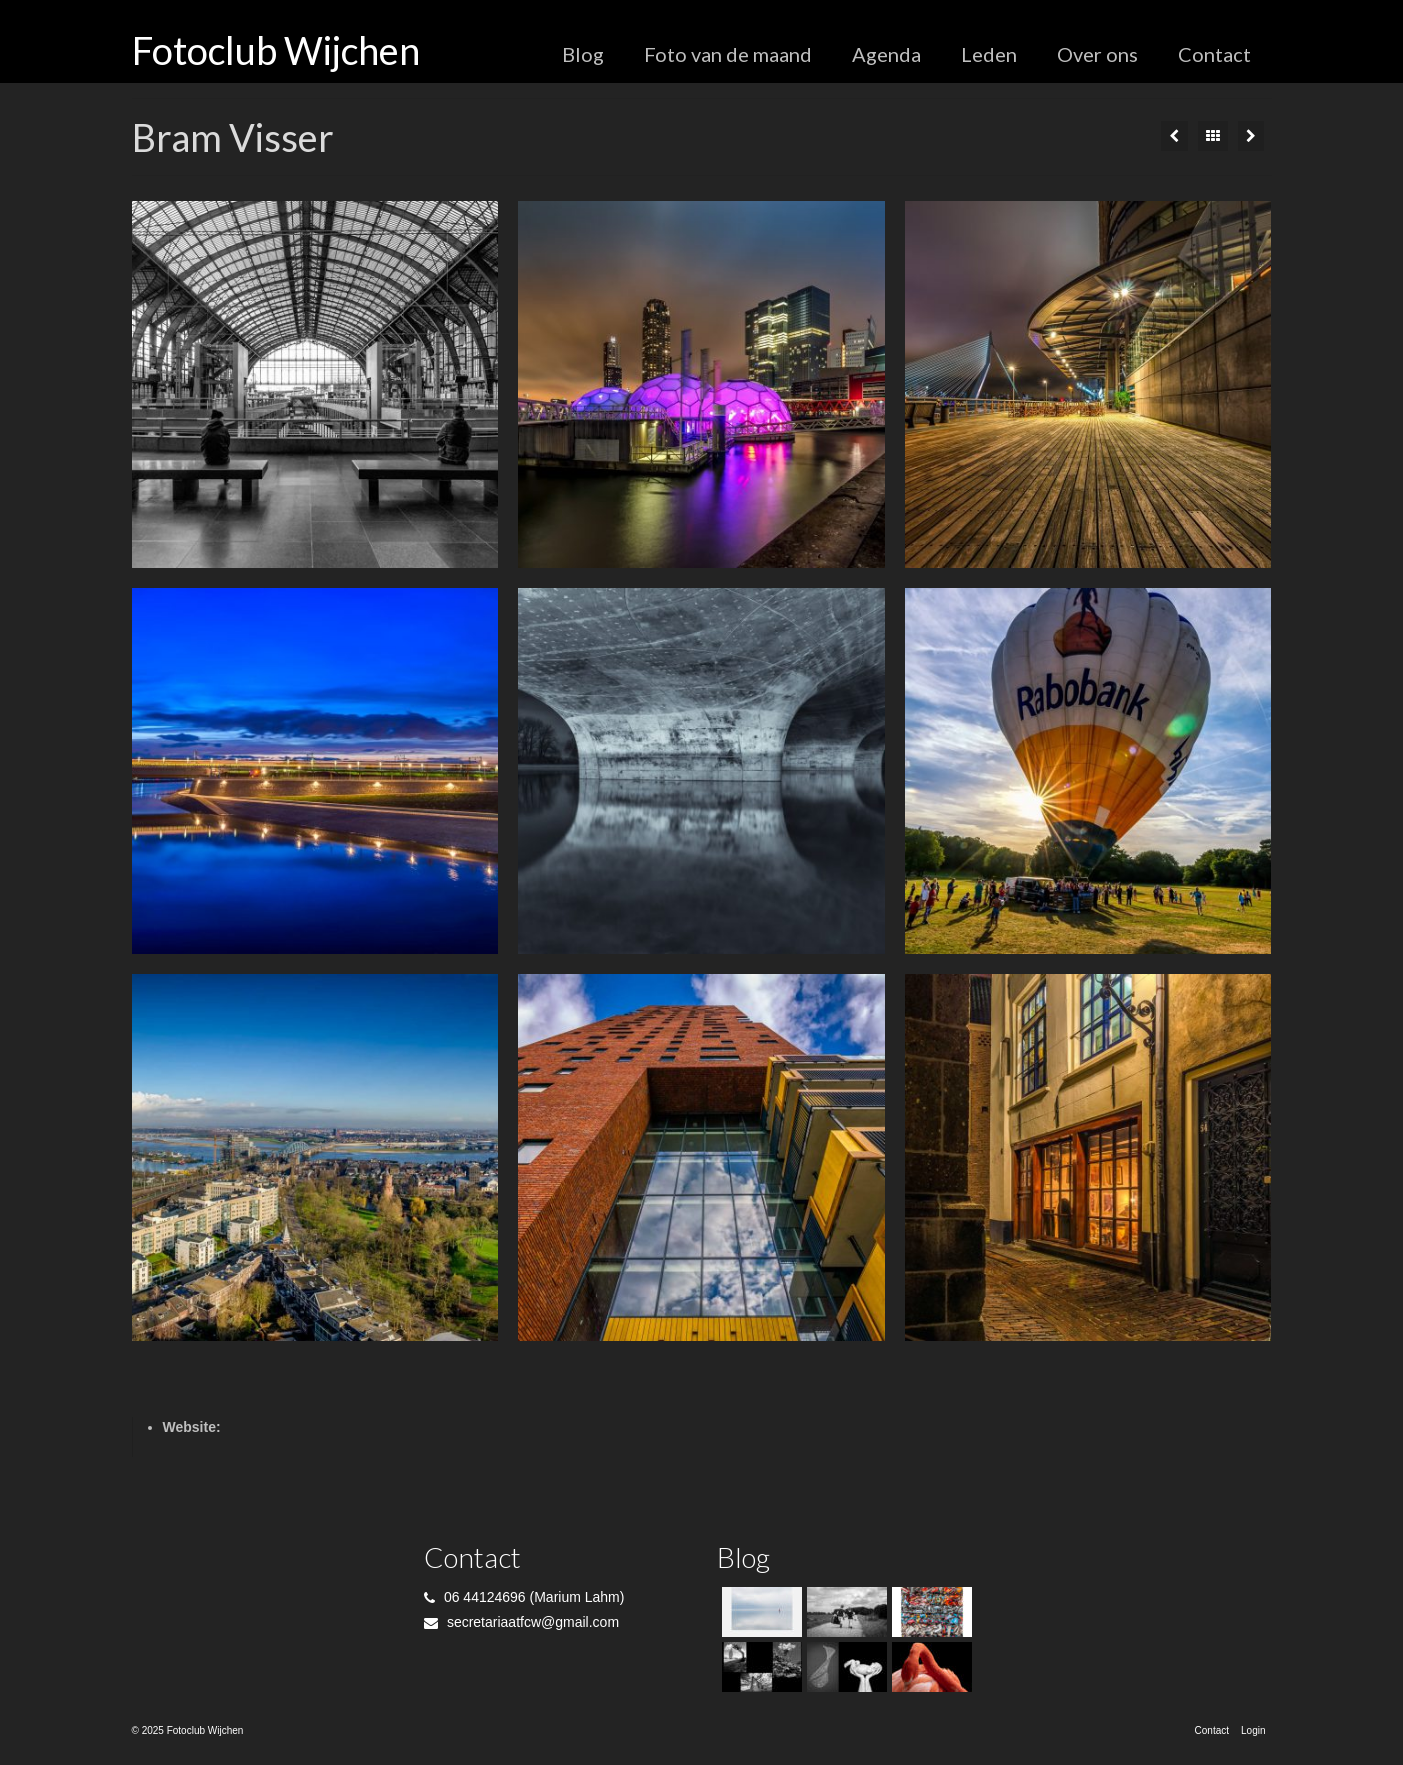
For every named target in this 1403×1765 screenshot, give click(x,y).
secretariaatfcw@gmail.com (521, 1622)
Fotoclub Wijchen (276, 50)
